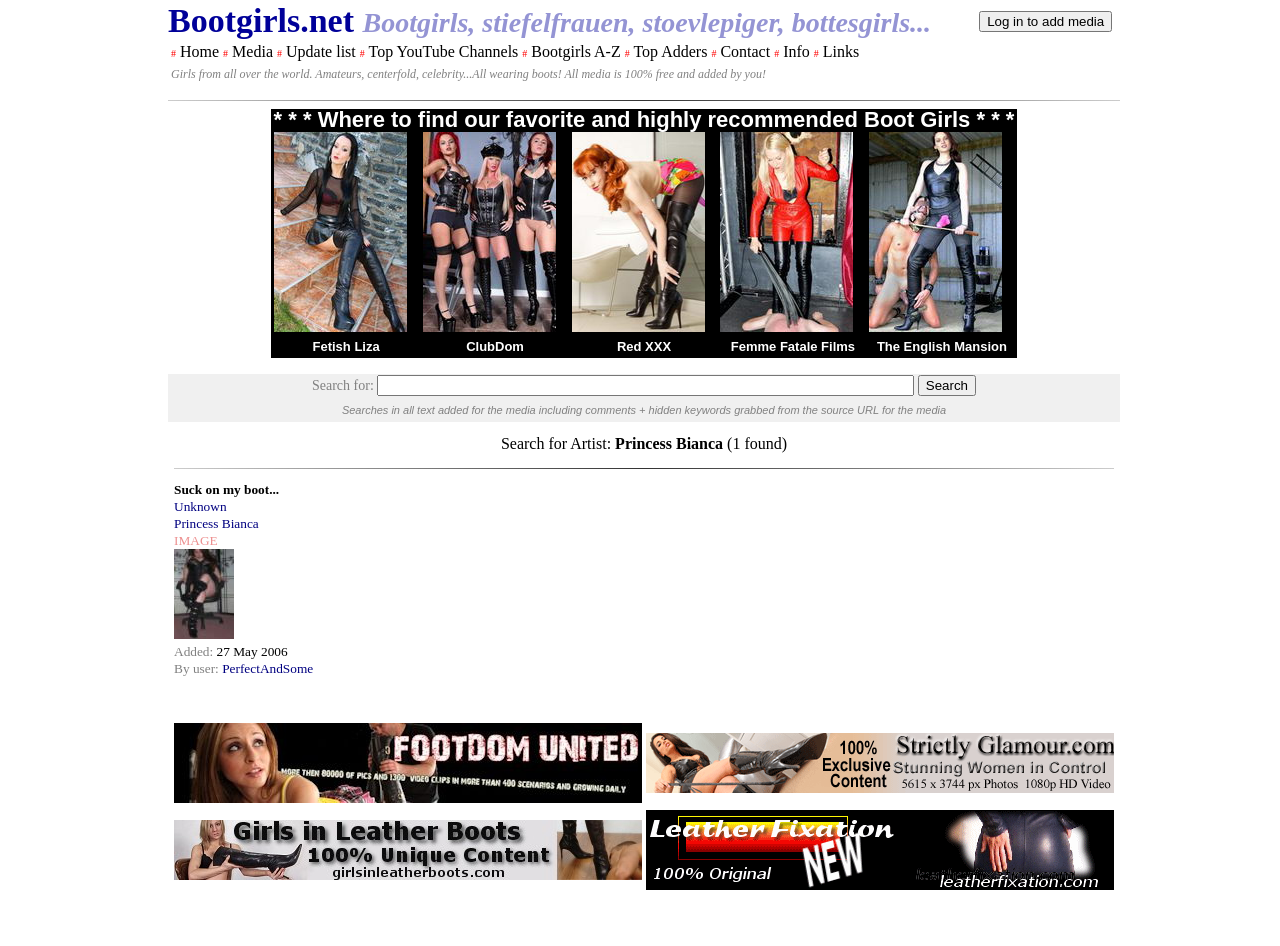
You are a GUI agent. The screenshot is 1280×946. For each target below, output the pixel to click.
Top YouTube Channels (443, 51)
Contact (745, 51)
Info (796, 51)
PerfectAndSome (267, 668)
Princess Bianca (216, 523)
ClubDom (495, 346)
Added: (195, 651)
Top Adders (670, 51)
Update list (321, 51)
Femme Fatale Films (793, 346)
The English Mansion (942, 346)
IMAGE (196, 540)
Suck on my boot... (226, 489)
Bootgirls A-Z (575, 51)
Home (199, 51)
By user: (198, 668)
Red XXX (644, 346)
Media (252, 51)
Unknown (200, 506)
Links (841, 51)
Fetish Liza (345, 346)
